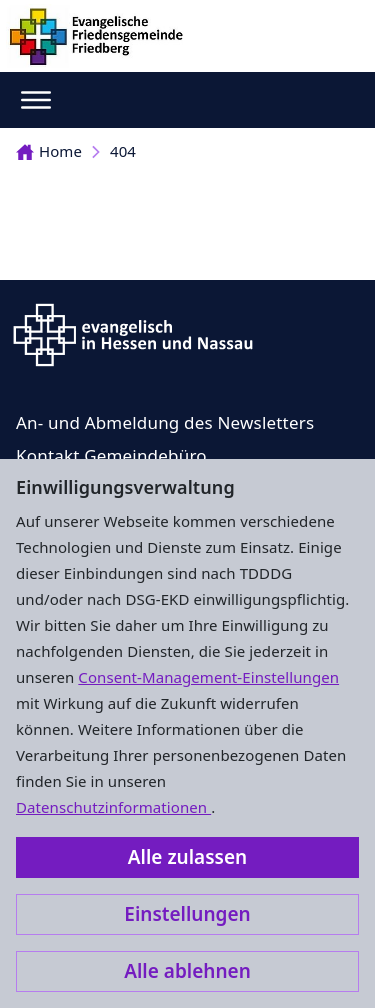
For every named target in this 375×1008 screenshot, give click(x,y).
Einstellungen (187, 914)
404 (123, 151)
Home (49, 151)
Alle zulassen (187, 857)
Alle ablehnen (187, 971)
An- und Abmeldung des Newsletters (165, 422)
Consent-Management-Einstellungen (208, 677)
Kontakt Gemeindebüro (111, 455)
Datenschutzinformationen (113, 807)
